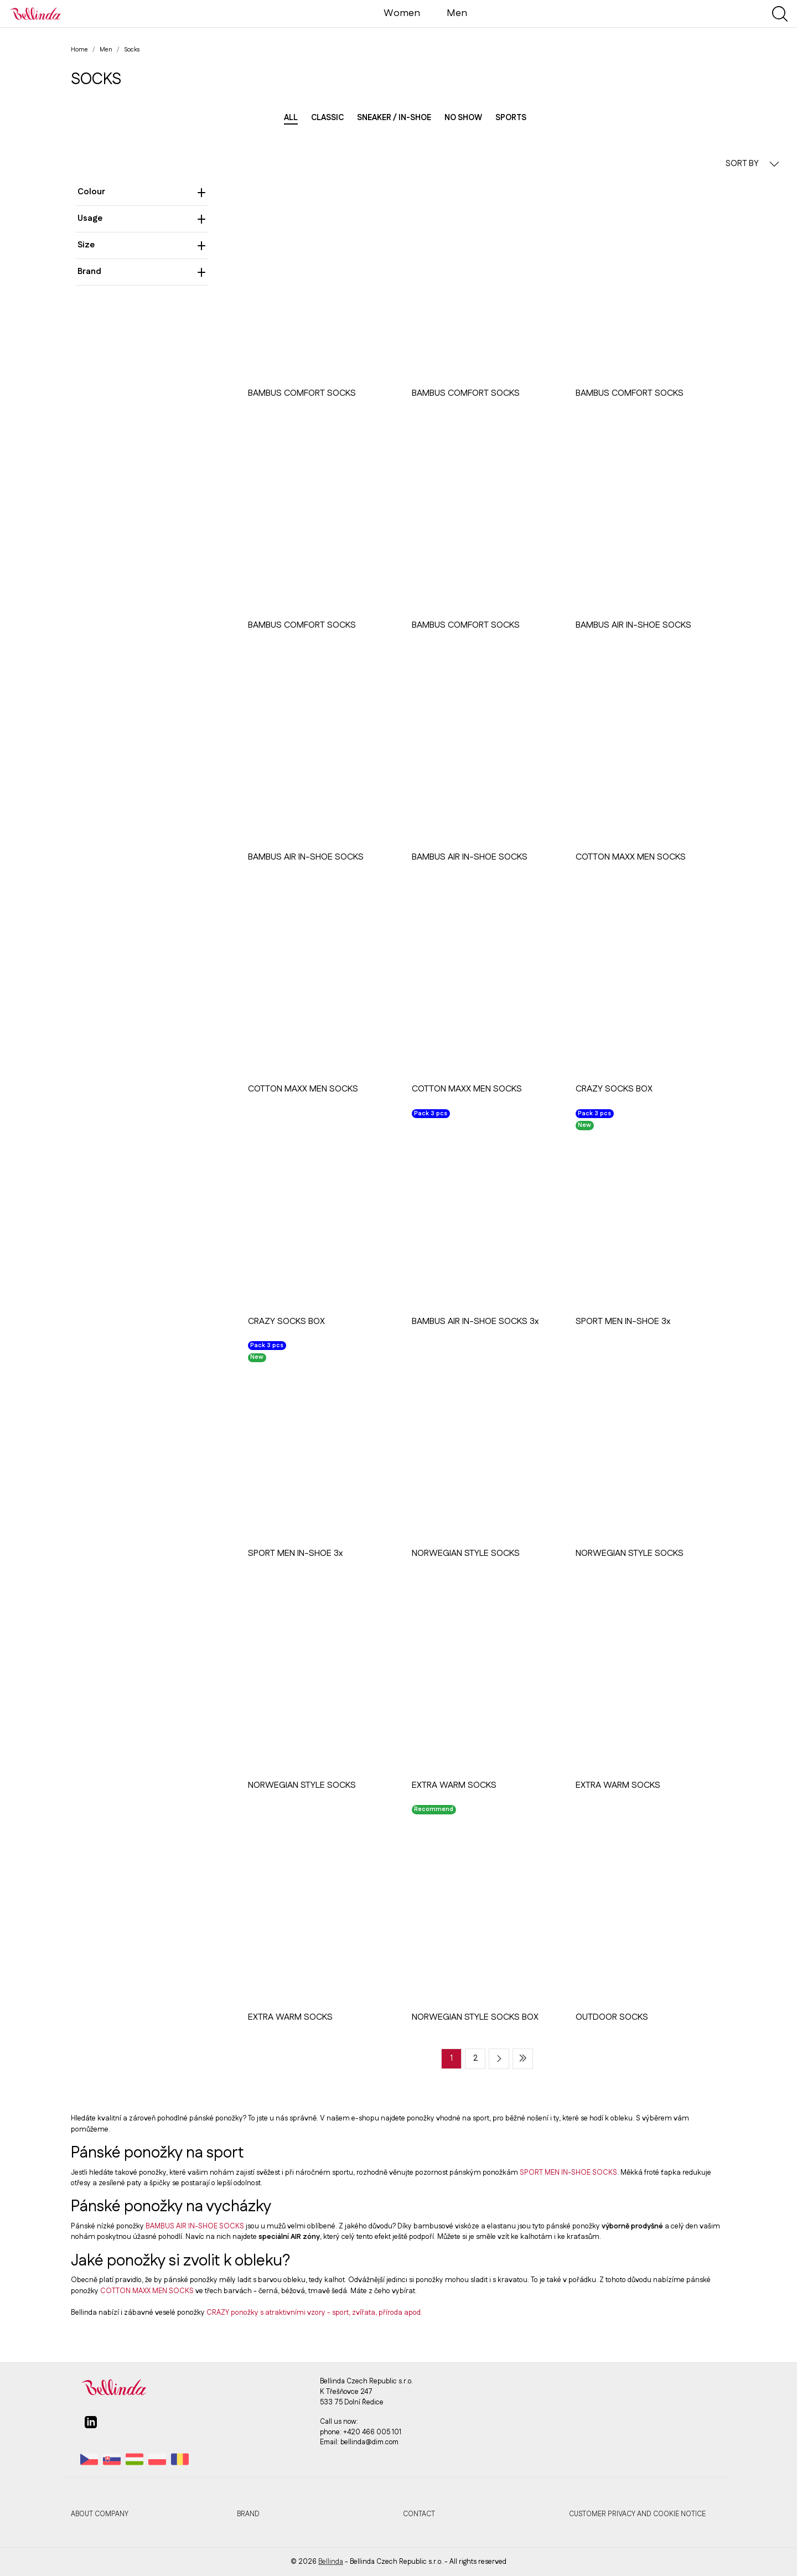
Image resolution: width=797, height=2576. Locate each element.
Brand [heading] (141, 271)
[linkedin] (90, 2426)
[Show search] (780, 14)
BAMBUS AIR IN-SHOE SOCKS (195, 2226)
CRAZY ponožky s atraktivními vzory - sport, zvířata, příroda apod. (314, 2313)
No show (463, 117)
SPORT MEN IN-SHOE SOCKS (568, 2172)
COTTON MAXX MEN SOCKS (147, 2291)
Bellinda (330, 2562)
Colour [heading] (141, 192)
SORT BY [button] (752, 163)
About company (99, 2514)
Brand (248, 2514)
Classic (327, 117)
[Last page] (523, 2059)
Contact (419, 2514)
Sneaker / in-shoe (394, 117)
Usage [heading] (141, 218)
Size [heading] (141, 245)
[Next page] (499, 2059)
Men (457, 13)
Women (402, 13)
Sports (510, 117)
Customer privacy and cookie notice (637, 2514)
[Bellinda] (35, 13)
